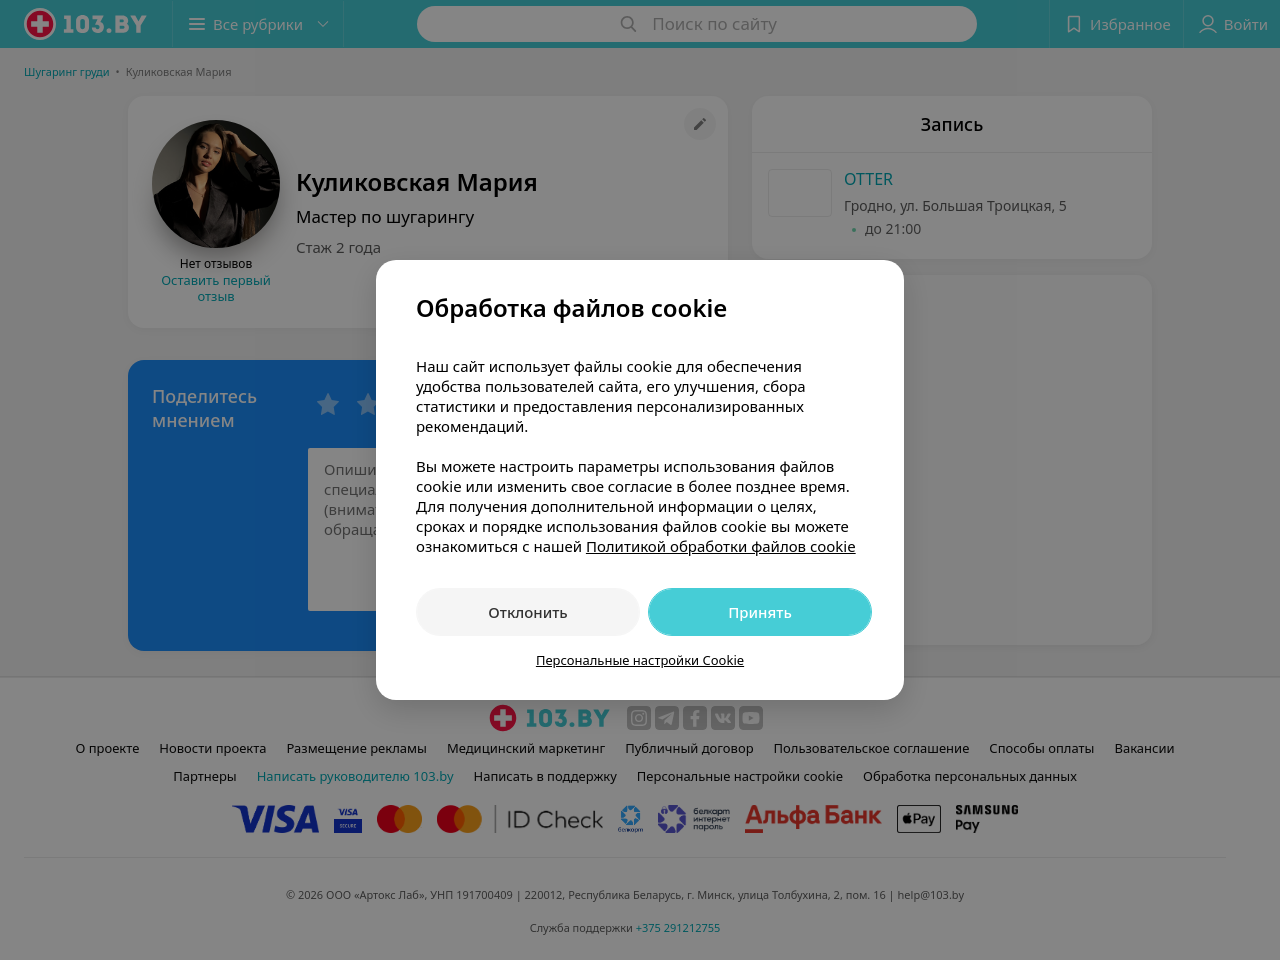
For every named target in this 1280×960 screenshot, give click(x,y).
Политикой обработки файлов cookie (721, 546)
